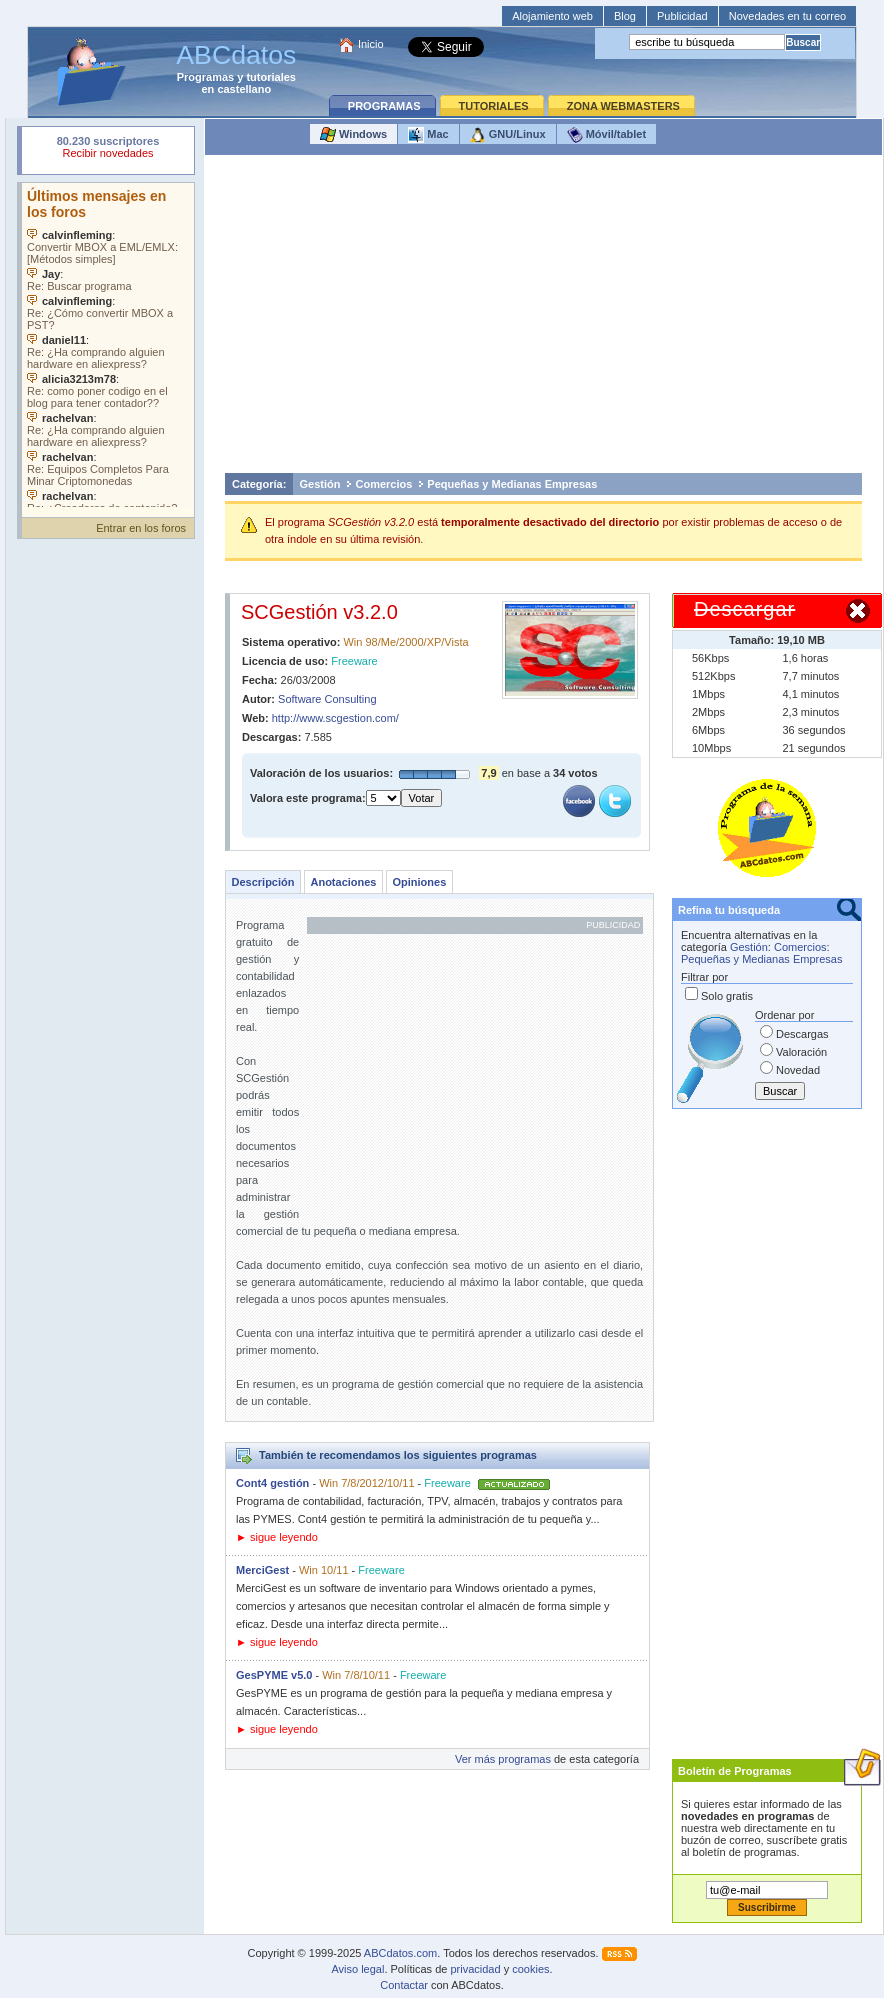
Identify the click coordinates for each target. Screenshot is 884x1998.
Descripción (263, 882)
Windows (353, 135)
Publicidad (682, 16)
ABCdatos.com (400, 1953)
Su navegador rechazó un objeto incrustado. (108, 149)
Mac (428, 135)
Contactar (404, 1985)
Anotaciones (343, 882)
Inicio (371, 44)
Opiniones (419, 882)
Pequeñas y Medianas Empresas (512, 484)
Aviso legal (357, 1969)
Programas (205, 77)
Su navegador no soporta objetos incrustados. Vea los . (108, 345)
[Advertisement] (543, 319)
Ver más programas (503, 1759)
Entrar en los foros (141, 528)
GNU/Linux (508, 135)
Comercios (383, 484)
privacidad (475, 1969)
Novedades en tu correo (787, 16)
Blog (625, 16)
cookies (530, 1969)
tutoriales (271, 77)
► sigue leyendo (277, 1537)
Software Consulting (327, 699)
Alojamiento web (552, 16)
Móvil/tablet (607, 135)
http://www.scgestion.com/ (335, 718)
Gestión (320, 484)
